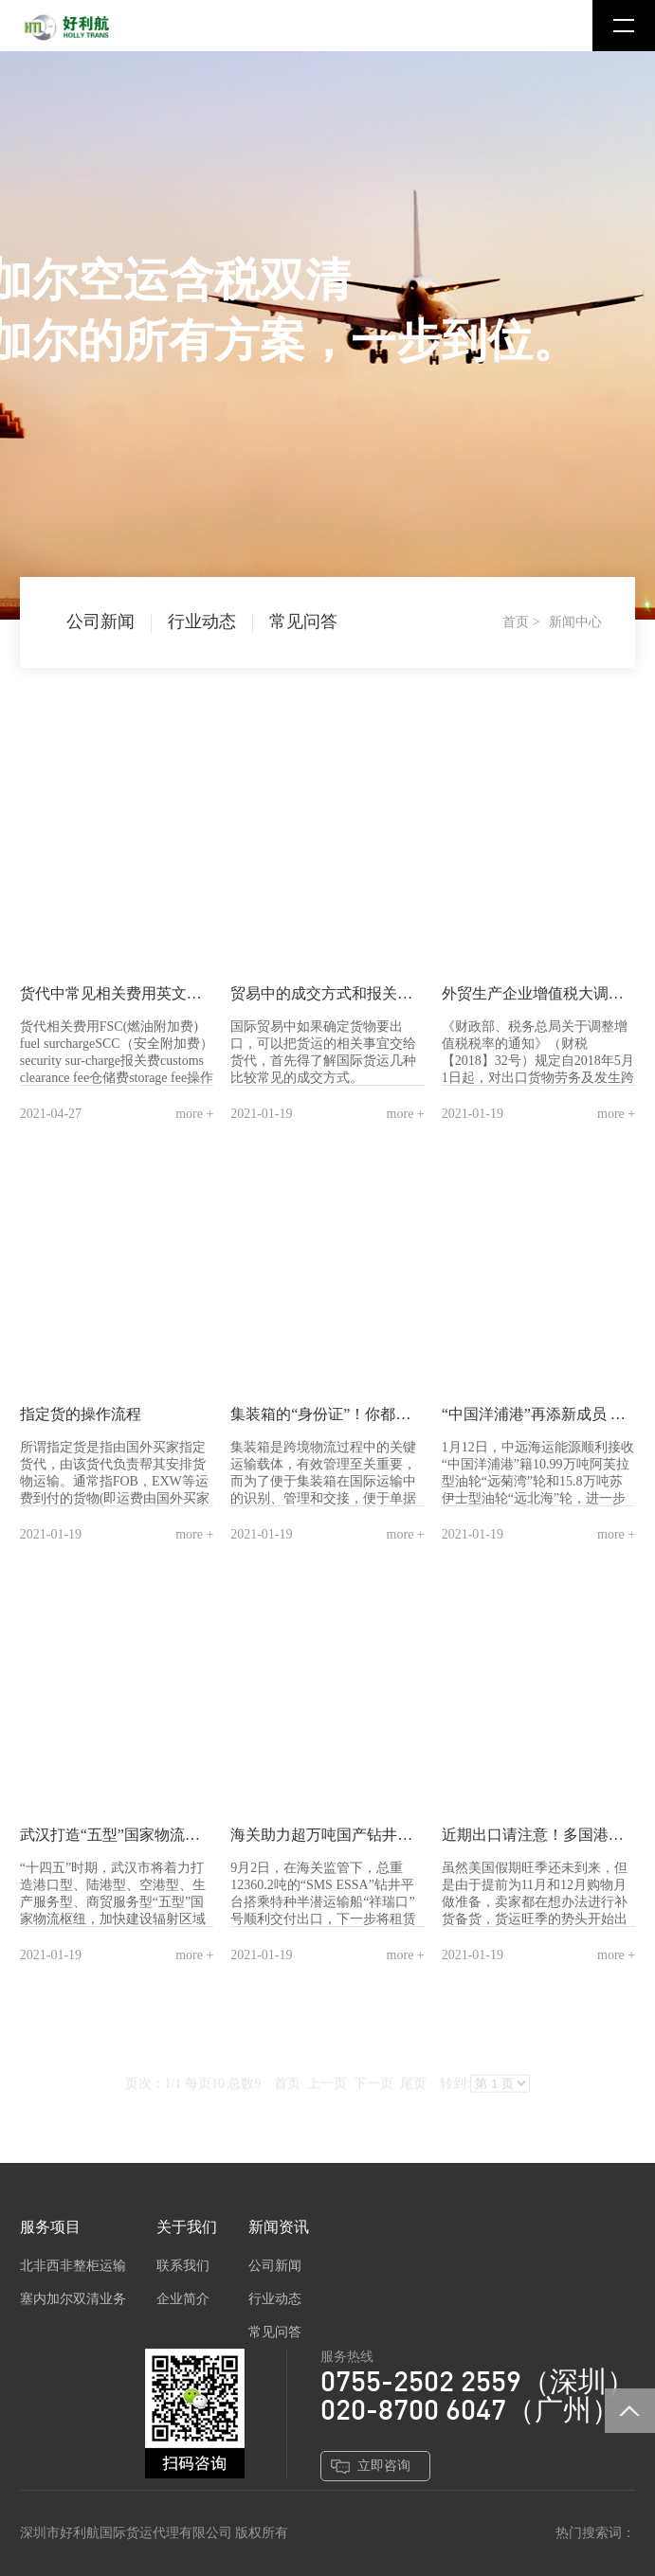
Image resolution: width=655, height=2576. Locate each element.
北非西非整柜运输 (73, 2266)
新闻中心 (575, 622)
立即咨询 (383, 2466)
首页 (515, 622)
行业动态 (202, 621)
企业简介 (182, 2299)
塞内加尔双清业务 (73, 2299)
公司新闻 (100, 621)
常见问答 (303, 621)
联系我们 (182, 2266)
